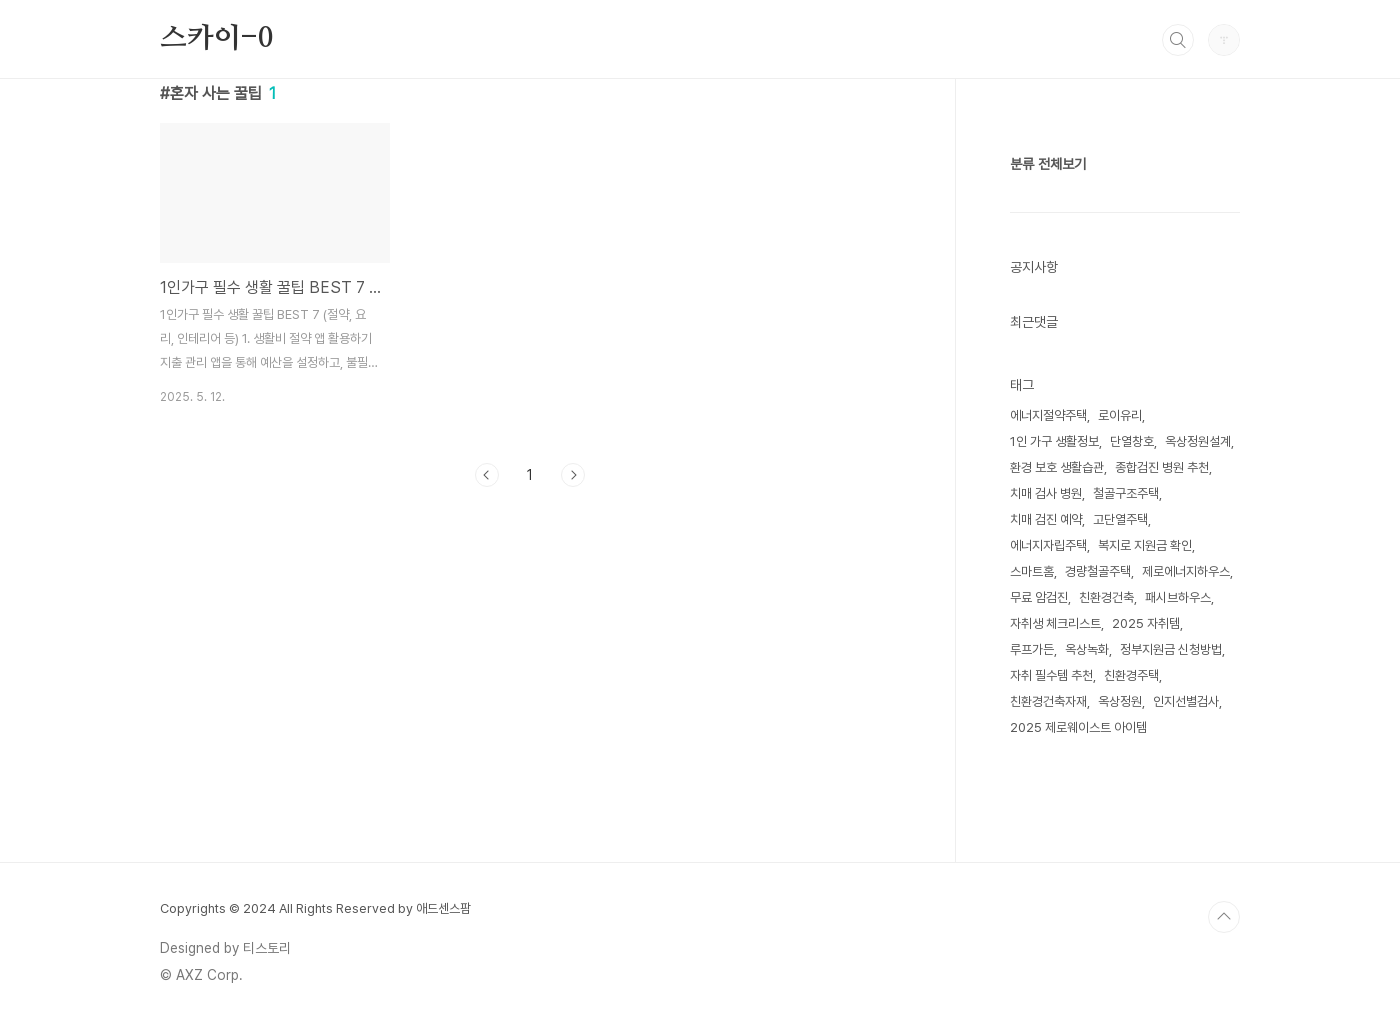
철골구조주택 (1126, 493)
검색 (1178, 40)
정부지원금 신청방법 (1171, 649)
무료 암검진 (1039, 597)
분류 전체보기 (1048, 164)
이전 (487, 475)
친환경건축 (1106, 597)
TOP (1224, 917)
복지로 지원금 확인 (1145, 545)
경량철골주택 (1098, 571)
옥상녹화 (1087, 649)
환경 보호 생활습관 (1057, 467)
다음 (573, 475)
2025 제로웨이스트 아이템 (1078, 727)
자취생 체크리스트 (1055, 623)
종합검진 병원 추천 (1162, 467)
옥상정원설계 (1198, 441)
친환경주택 (1131, 675)
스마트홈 (1032, 571)
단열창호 (1132, 441)
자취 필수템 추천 (1051, 675)
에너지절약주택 (1048, 415)
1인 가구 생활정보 (1054, 441)
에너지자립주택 (1048, 545)
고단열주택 (1120, 519)
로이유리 (1120, 415)
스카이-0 (216, 39)
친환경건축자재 (1048, 701)
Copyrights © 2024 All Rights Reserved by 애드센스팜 (315, 908)
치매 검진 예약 (1046, 519)
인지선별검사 (1186, 701)
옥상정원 (1120, 701)
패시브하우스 (1178, 597)
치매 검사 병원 (1046, 493)
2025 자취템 (1146, 623)
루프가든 (1032, 649)
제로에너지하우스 (1186, 571)
